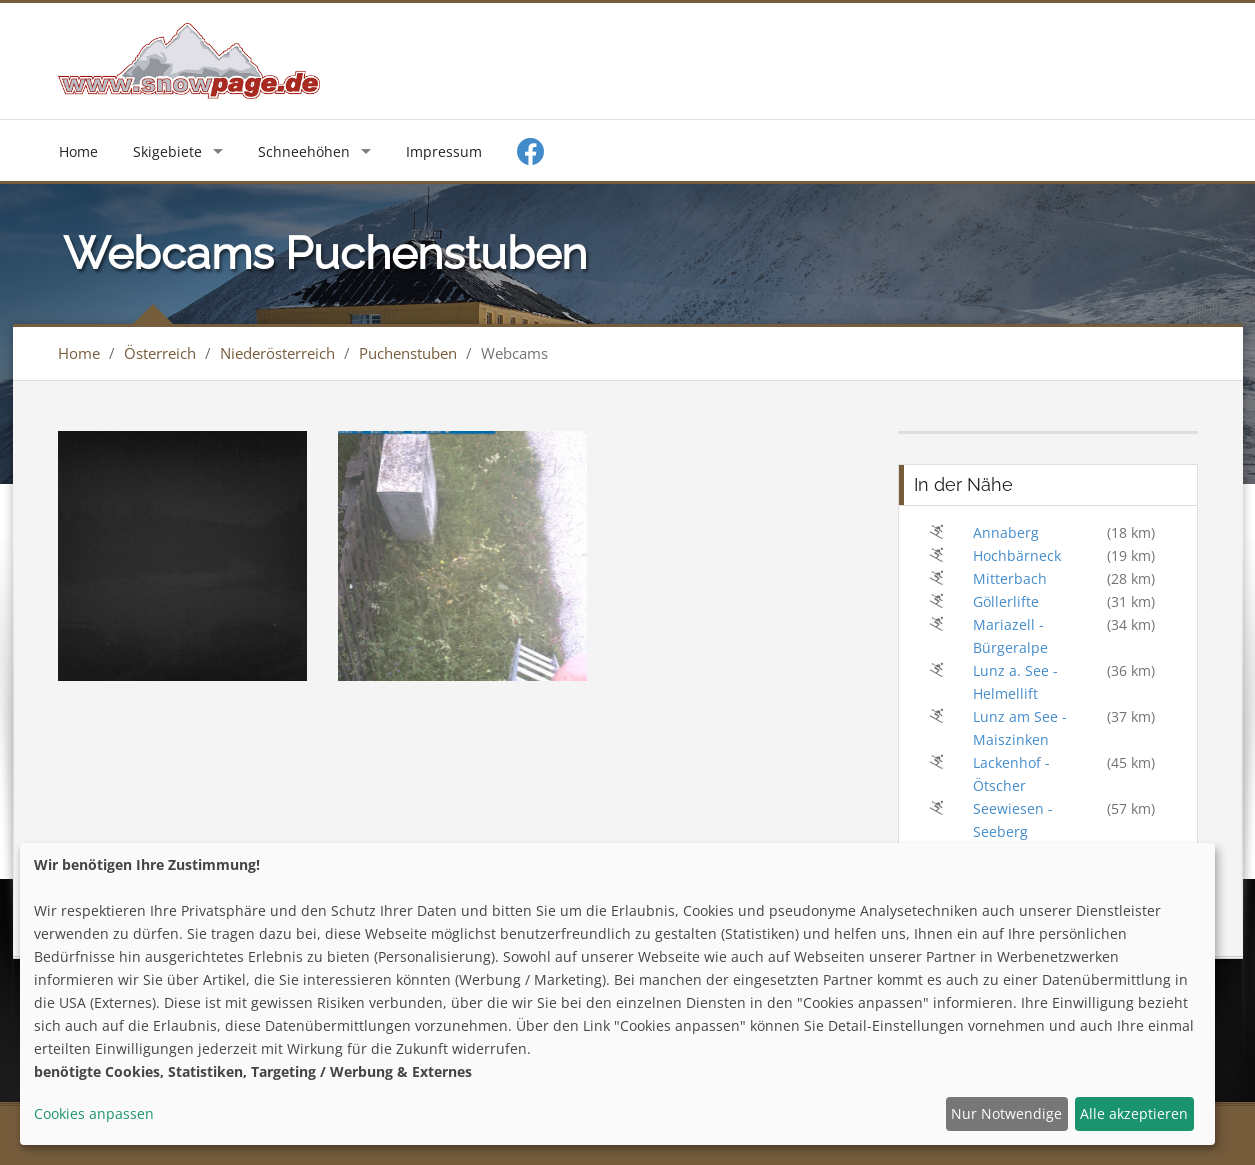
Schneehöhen (304, 151)
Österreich (160, 353)
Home (78, 151)
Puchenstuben (408, 353)
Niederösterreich (277, 353)
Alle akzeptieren (1134, 1113)
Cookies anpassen (94, 1113)
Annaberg (1006, 532)
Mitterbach (1010, 578)
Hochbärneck (1017, 555)
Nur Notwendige (1006, 1113)
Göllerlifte (1006, 601)
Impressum (444, 151)
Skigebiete (167, 151)
